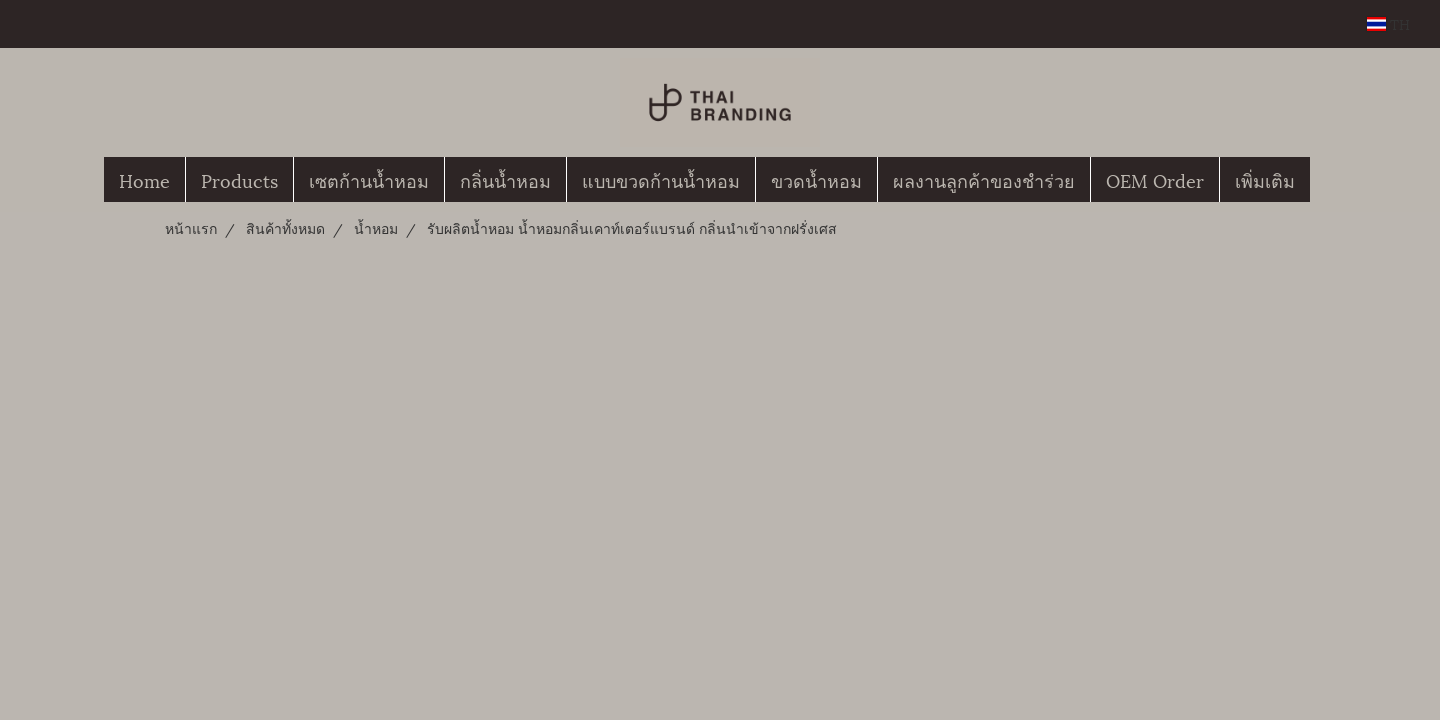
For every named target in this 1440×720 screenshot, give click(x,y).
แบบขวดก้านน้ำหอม (661, 179)
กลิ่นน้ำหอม (505, 179)
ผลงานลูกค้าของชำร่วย (984, 179)
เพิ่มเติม (1265, 179)
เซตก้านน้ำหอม (369, 179)
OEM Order (1155, 179)
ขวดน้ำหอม (816, 179)
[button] (1328, 180)
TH (1388, 23)
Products (239, 179)
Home (144, 179)
